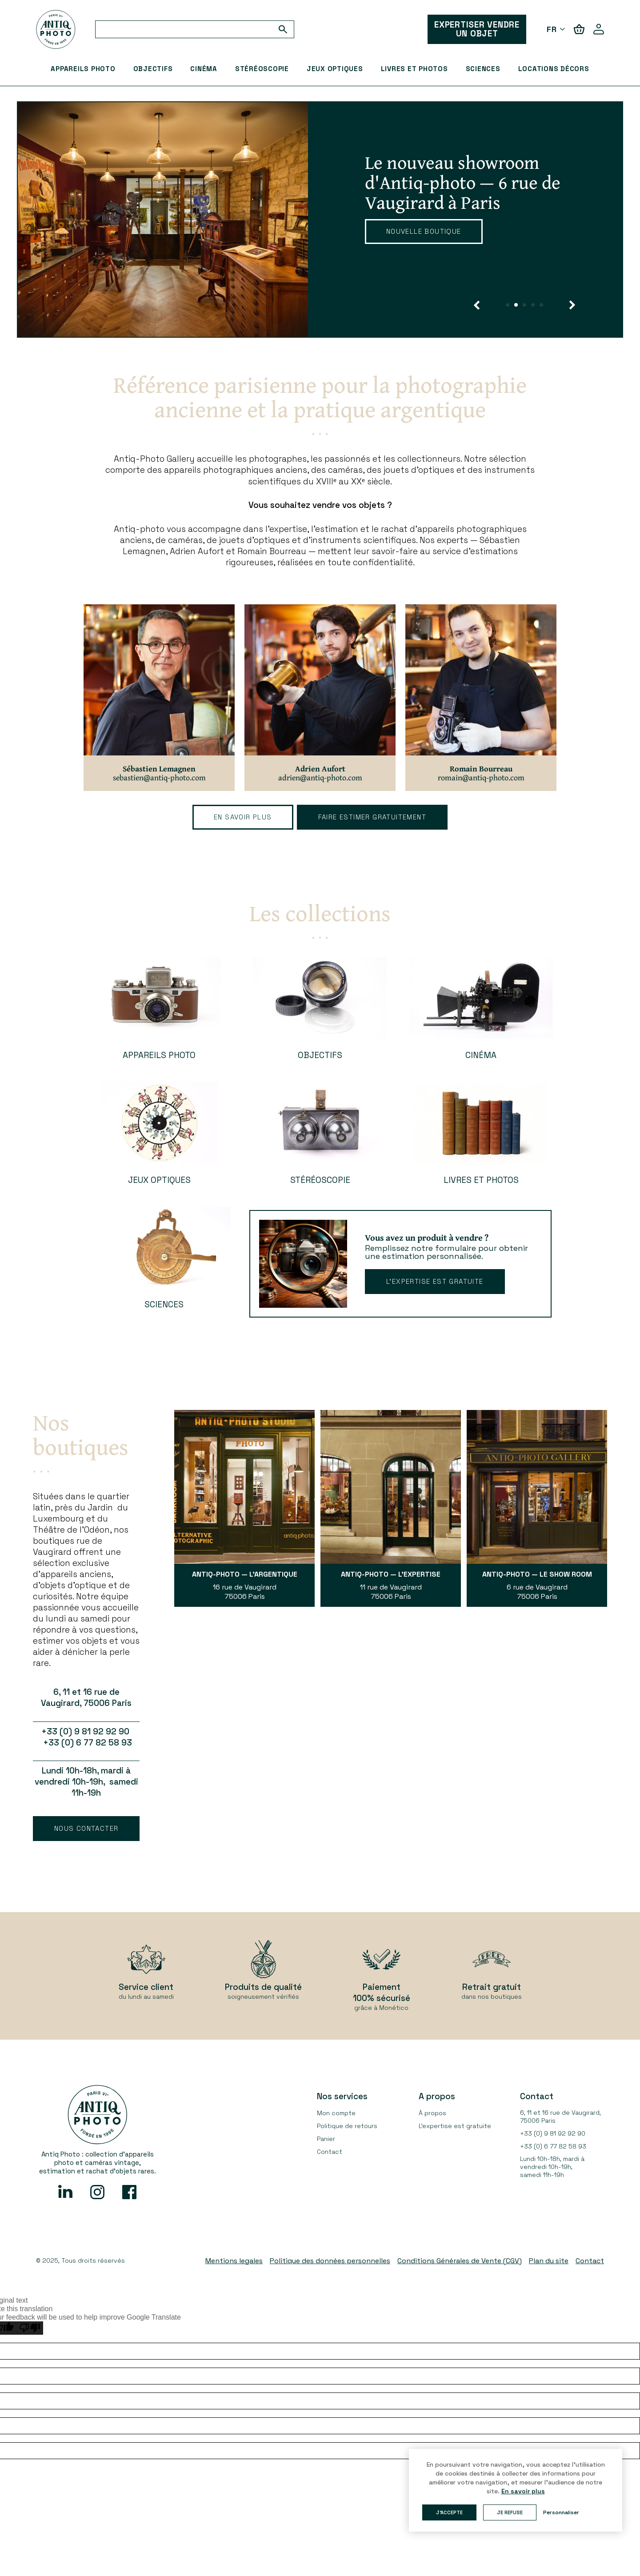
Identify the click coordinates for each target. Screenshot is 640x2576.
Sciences (483, 68)
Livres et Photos (414, 68)
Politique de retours (347, 2126)
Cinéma (203, 68)
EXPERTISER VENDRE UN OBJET (477, 29)
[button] (477, 305)
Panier (326, 2139)
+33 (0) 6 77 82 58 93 (553, 2146)
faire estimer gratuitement (372, 817)
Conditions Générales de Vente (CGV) (459, 2260)
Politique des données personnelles (330, 2260)
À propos (432, 2113)
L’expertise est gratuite (435, 1281)
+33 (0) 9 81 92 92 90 (552, 2133)
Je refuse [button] (510, 2512)
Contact (329, 2152)
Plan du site (548, 2260)
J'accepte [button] (449, 2512)
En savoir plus (243, 817)
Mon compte (336, 2113)
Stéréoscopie (262, 68)
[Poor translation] (29, 2328)
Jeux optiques (335, 68)
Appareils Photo (83, 68)
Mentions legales (234, 2260)
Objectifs (153, 68)
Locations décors (553, 68)
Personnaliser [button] (561, 2512)
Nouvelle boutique (423, 231)
